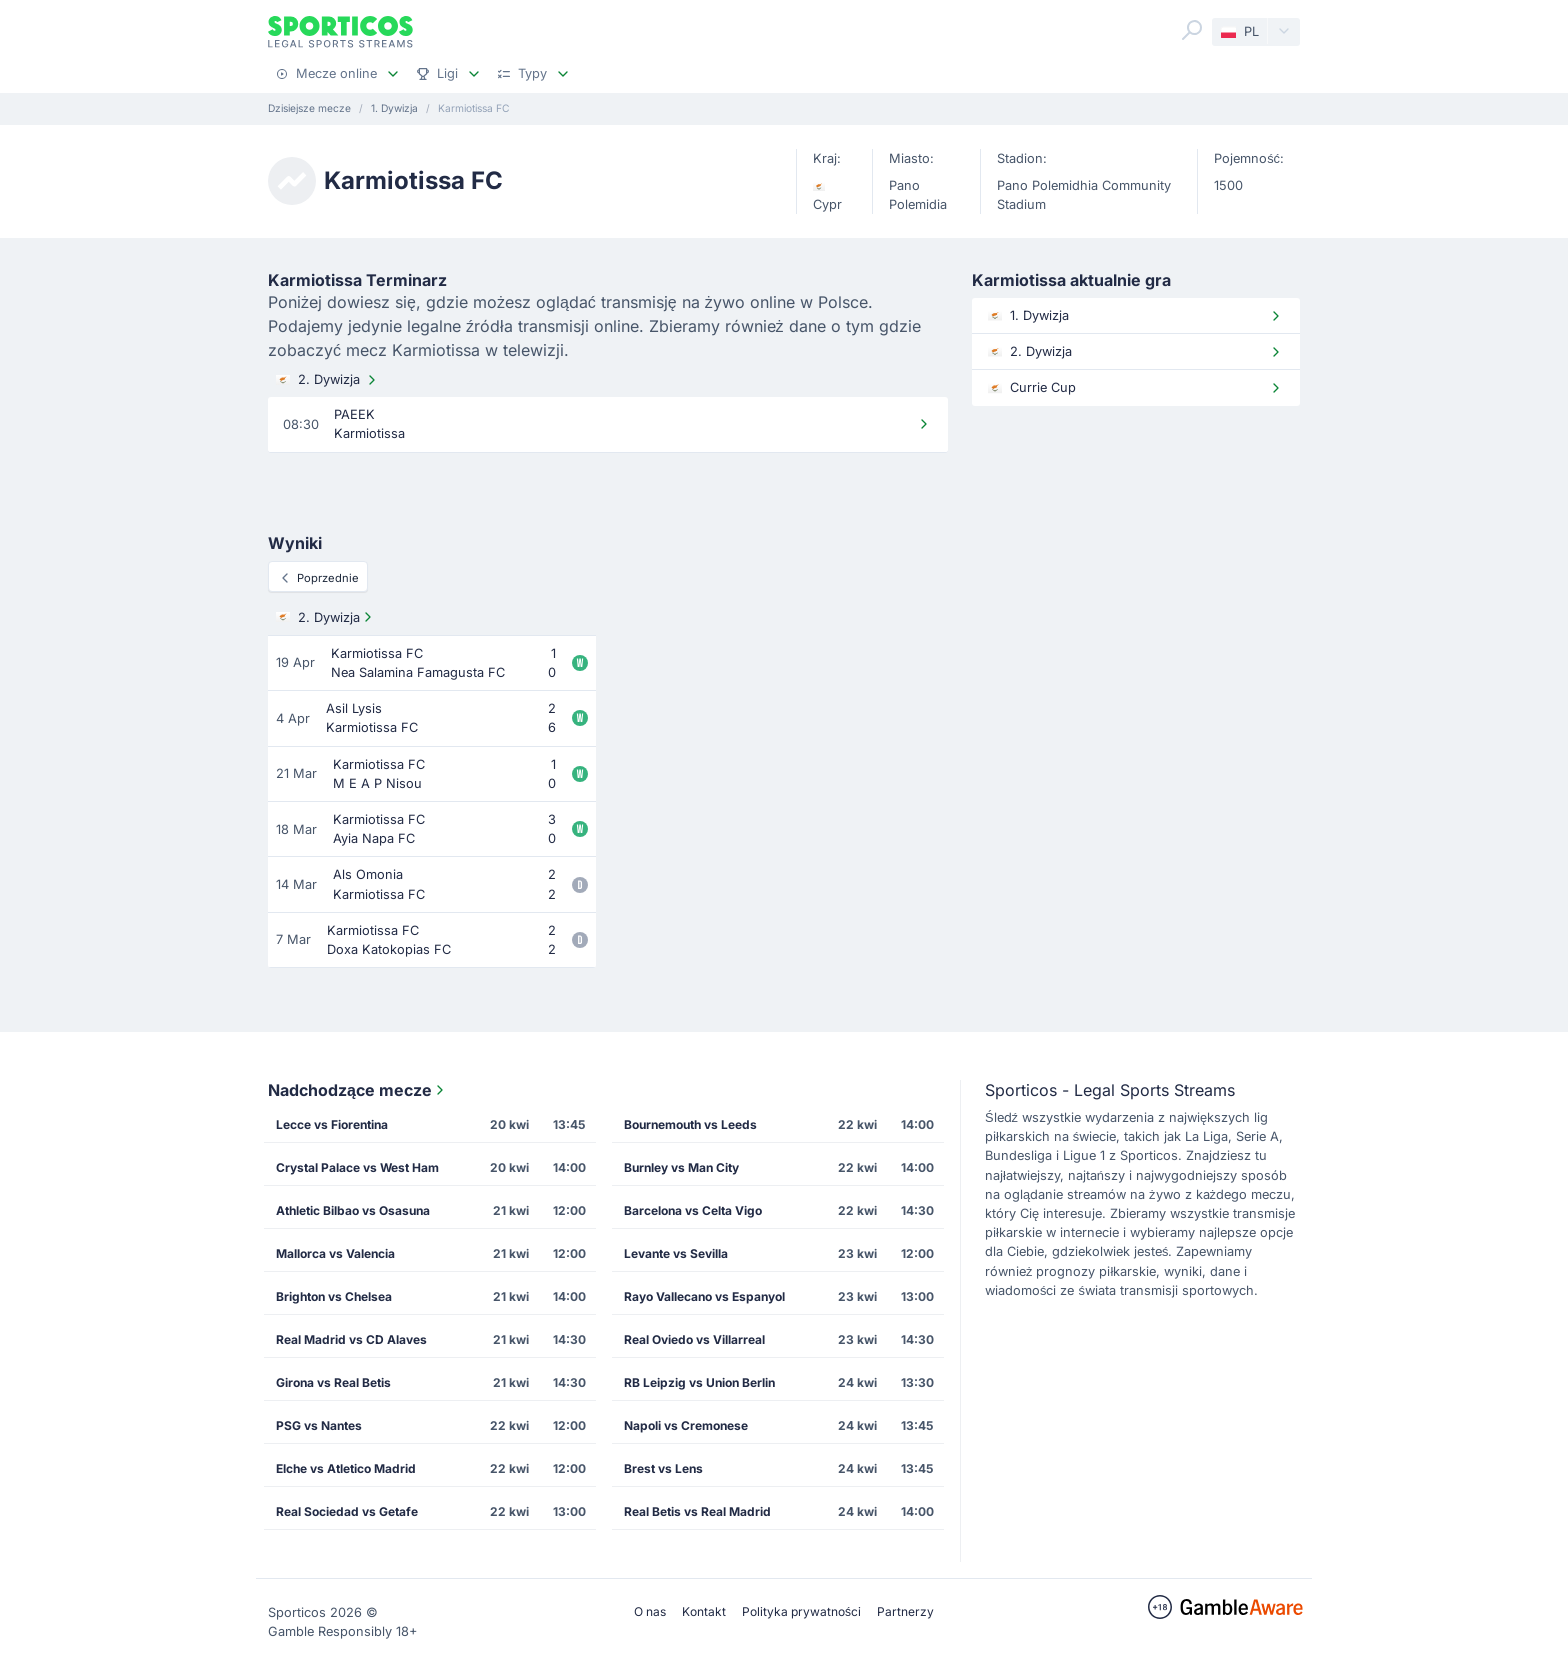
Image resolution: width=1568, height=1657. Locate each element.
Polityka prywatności (801, 1611)
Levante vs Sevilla (676, 1253)
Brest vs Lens (663, 1468)
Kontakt (704, 1611)
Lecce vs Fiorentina (332, 1124)
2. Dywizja (328, 380)
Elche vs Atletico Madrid (346, 1468)
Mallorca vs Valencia (335, 1253)
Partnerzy (905, 1611)
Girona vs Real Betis (333, 1382)
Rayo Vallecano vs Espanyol (704, 1296)
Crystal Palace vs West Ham (357, 1167)
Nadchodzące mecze (358, 1090)
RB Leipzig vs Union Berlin (699, 1382)
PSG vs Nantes (319, 1425)
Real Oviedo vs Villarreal (694, 1339)
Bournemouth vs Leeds (690, 1124)
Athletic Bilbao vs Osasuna (353, 1210)
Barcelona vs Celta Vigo (693, 1210)
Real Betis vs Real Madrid (697, 1511)
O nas (650, 1611)
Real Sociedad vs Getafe (347, 1511)
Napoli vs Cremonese (686, 1425)
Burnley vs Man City (681, 1167)
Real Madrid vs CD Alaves (351, 1339)
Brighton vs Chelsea (334, 1296)
